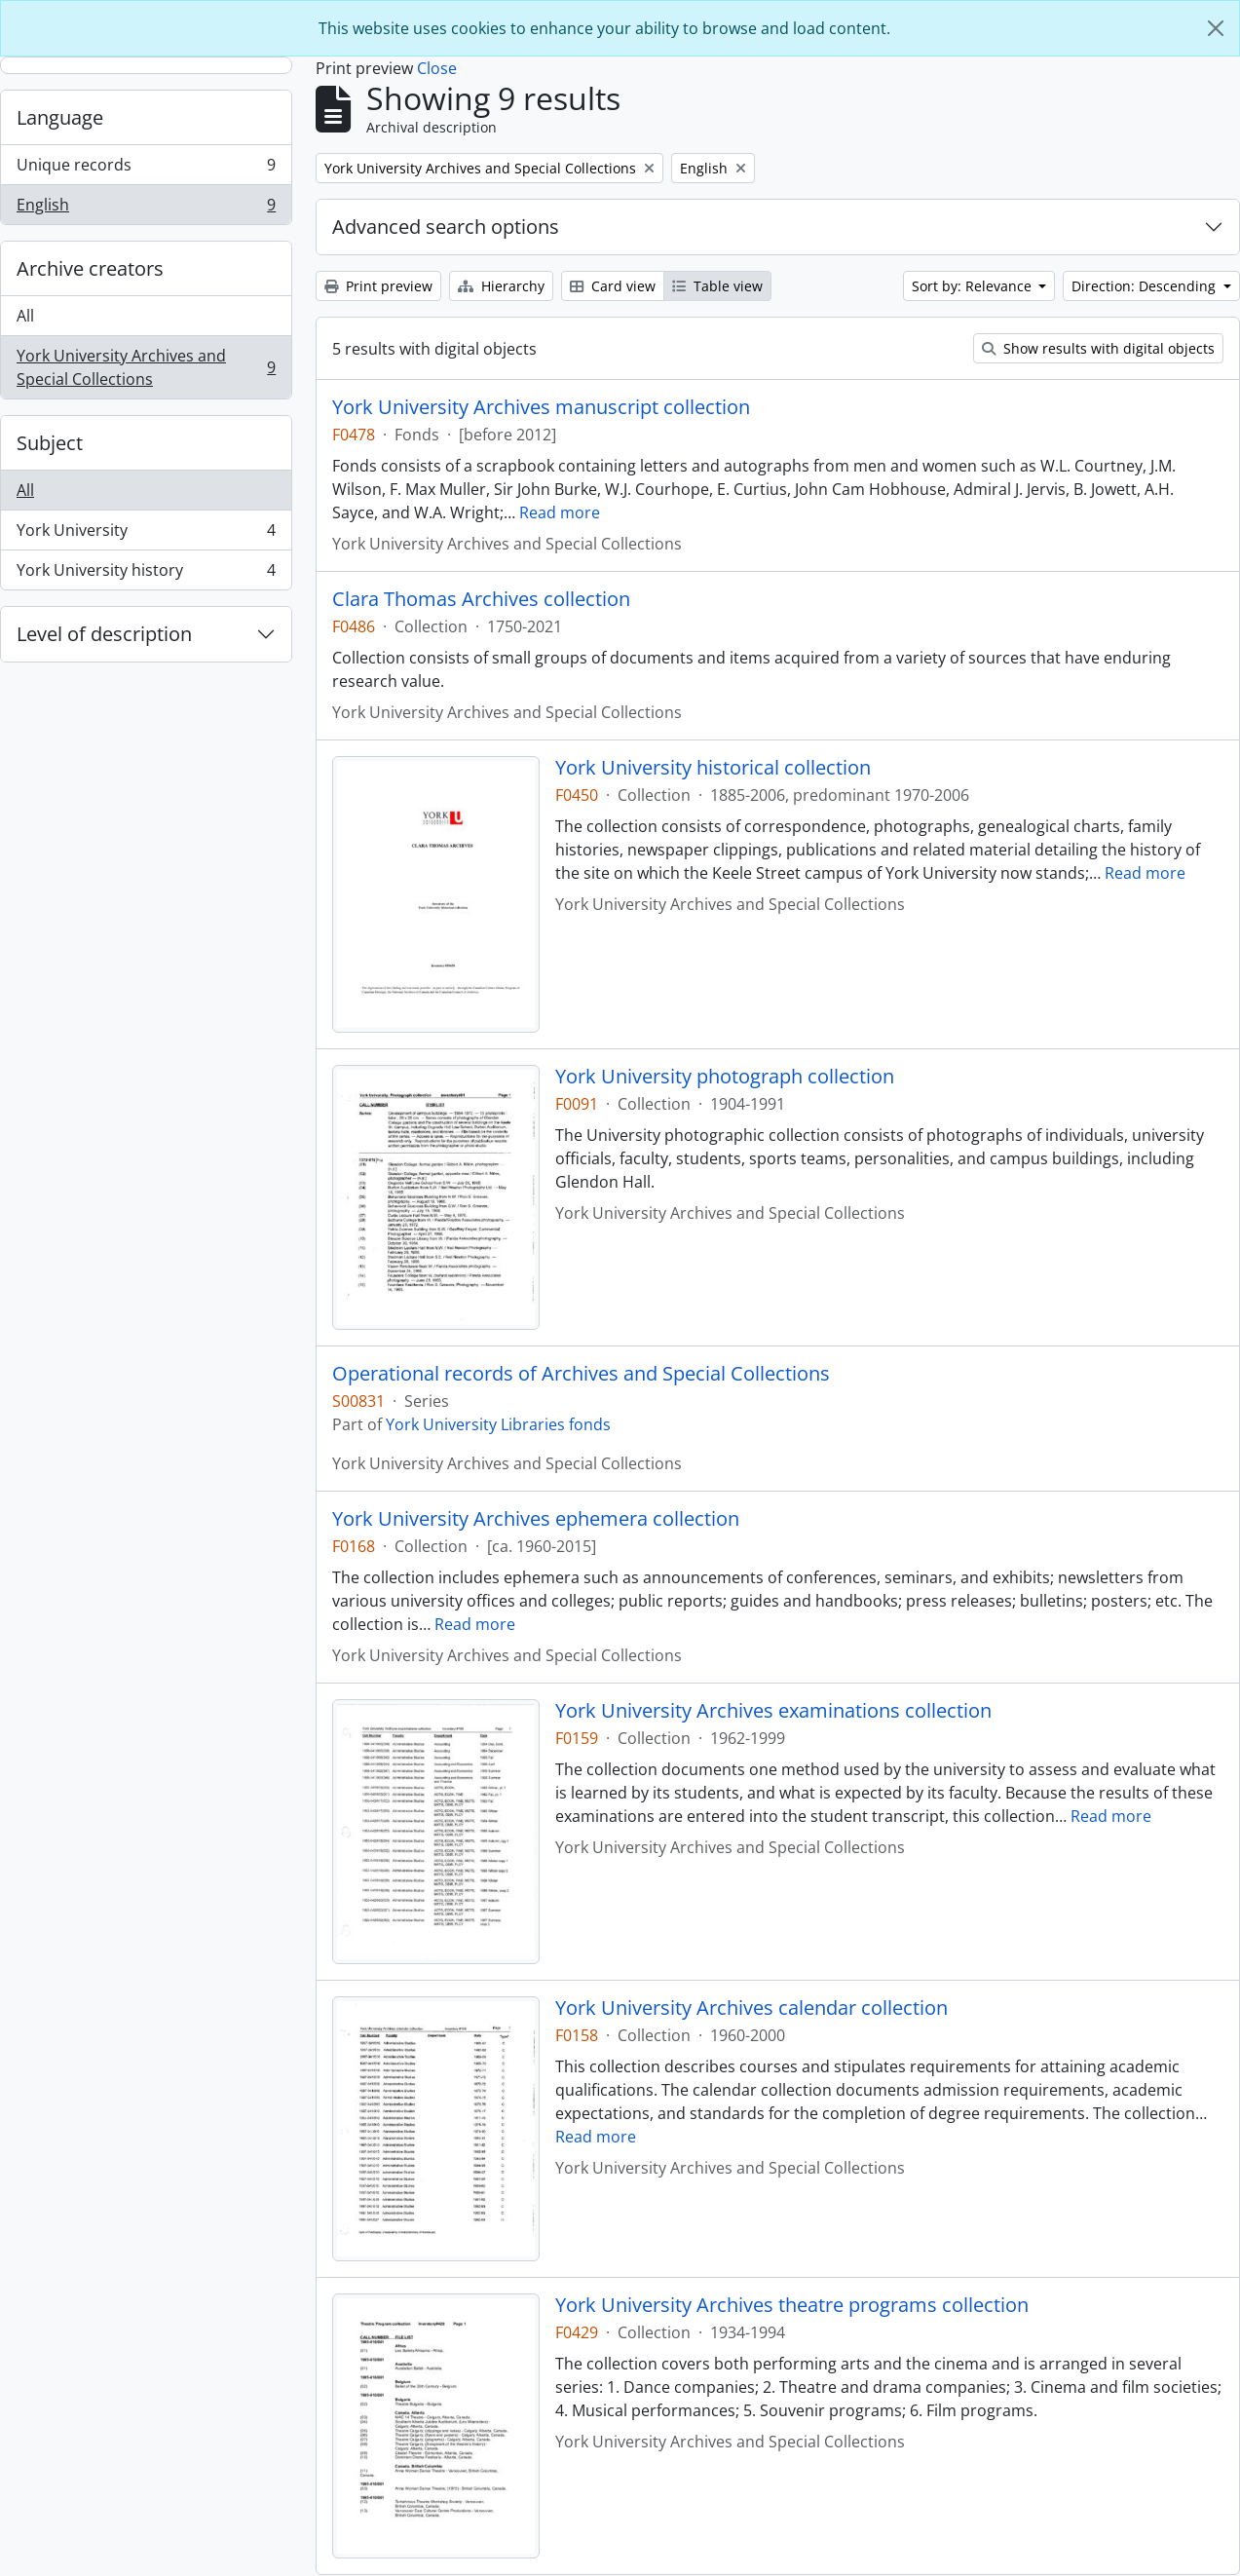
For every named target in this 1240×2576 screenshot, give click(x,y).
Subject (50, 443)
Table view (717, 286)
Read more (559, 512)
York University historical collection (713, 767)
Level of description (104, 634)
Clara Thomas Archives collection (481, 599)
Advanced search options (445, 226)
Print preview (378, 286)
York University (146, 534)
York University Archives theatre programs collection (792, 2305)
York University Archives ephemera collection (535, 1519)
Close (437, 68)
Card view (613, 286)
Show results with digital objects (1098, 348)
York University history (146, 573)
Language (60, 117)
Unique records (146, 169)
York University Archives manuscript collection (541, 407)
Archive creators (90, 268)
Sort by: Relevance (973, 286)
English (146, 208)
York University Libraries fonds (498, 1424)
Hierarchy (501, 286)
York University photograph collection (724, 1076)
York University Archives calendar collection (751, 2008)
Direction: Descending (1145, 286)
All (25, 315)
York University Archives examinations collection (773, 1711)
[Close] (1215, 28)
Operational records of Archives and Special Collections (581, 1373)
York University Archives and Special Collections (146, 367)
